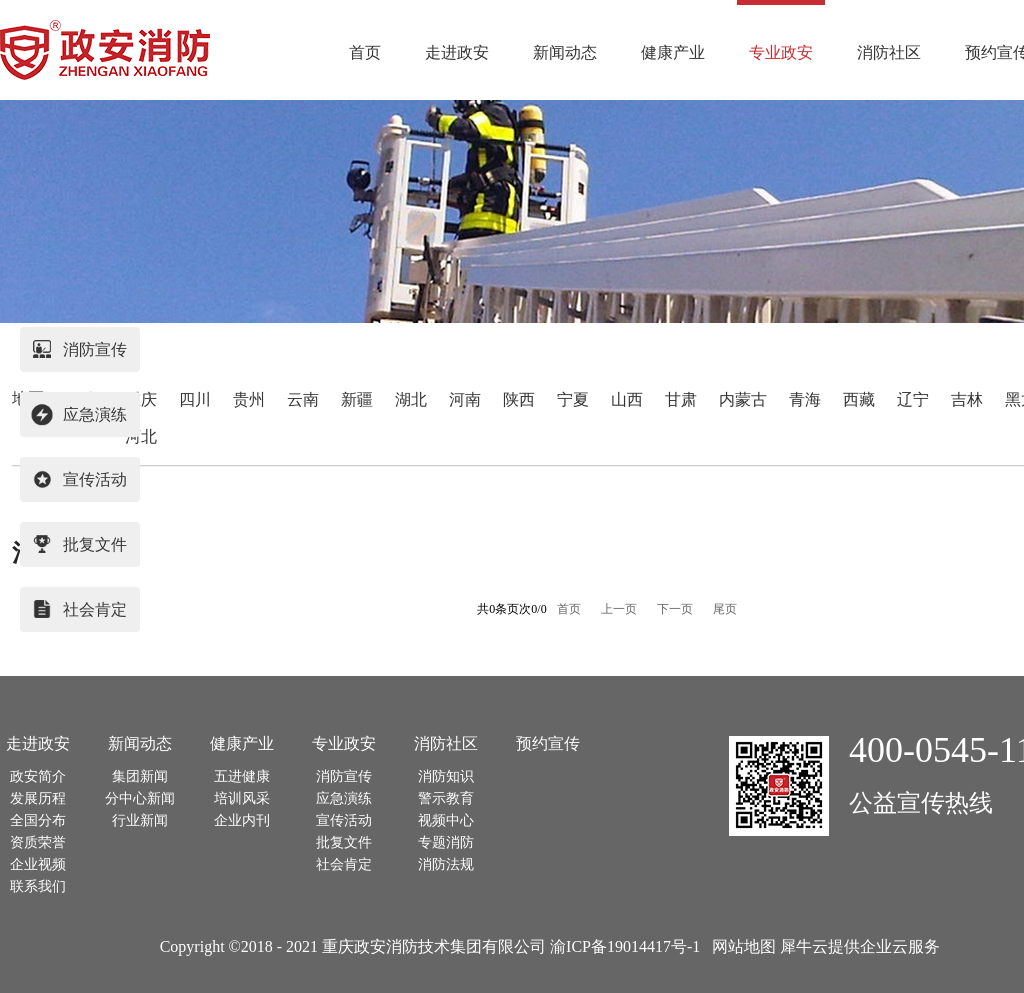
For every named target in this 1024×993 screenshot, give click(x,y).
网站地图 (740, 946)
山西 (627, 399)
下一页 (675, 609)
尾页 (725, 609)
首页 (365, 52)
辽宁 (913, 399)
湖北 (411, 399)
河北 (141, 436)
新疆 (357, 399)
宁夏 (573, 399)
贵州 (249, 399)
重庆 (141, 399)
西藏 (859, 399)
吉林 (967, 399)
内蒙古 (743, 399)
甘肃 (681, 399)
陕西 (519, 399)
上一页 (619, 609)
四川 (195, 399)
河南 (465, 399)
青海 (805, 399)
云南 (303, 399)
